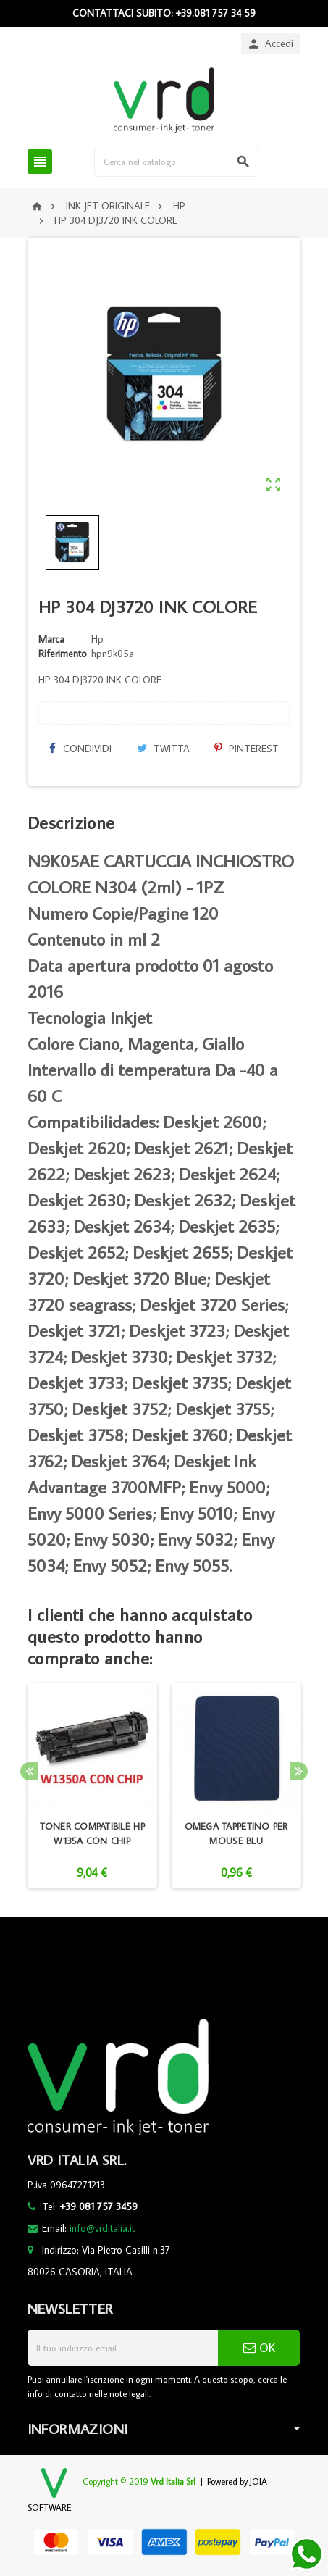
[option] (92, 1785)
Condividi (80, 748)
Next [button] (299, 1771)
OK (259, 2348)
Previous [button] (29, 1771)
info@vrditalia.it (102, 2228)
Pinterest (246, 748)
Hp (97, 639)
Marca (51, 639)
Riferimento (62, 653)
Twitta (163, 748)
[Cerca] (176, 161)
